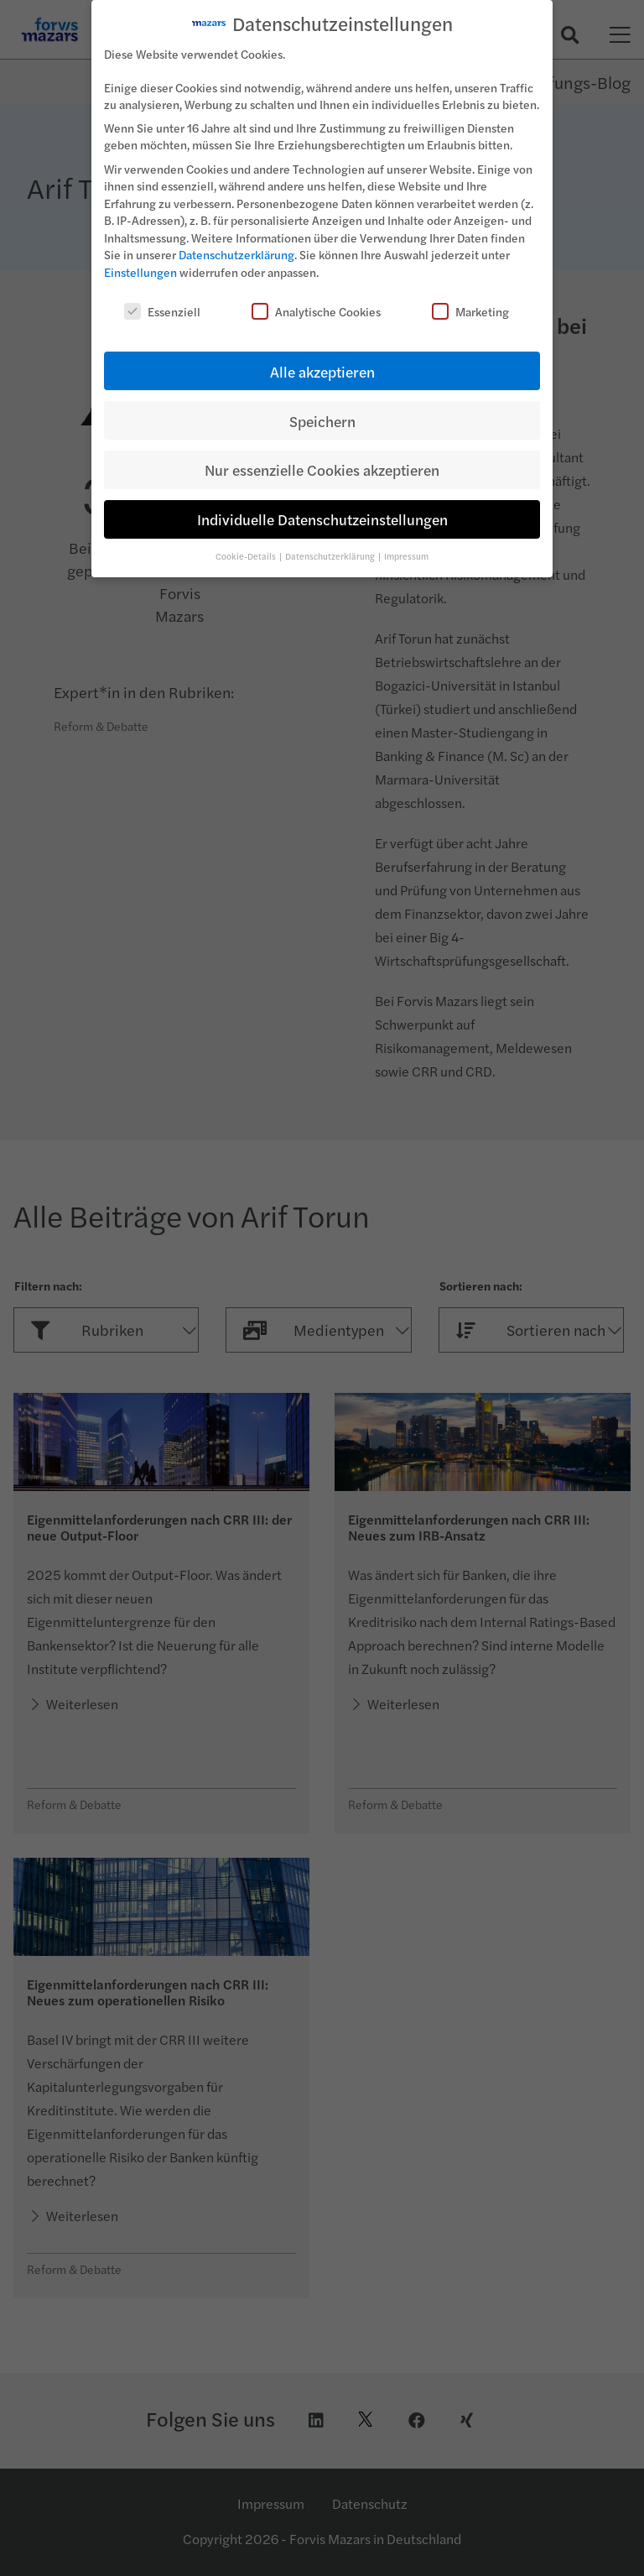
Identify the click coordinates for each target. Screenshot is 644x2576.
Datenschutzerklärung (236, 243)
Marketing (470, 299)
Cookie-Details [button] (247, 544)
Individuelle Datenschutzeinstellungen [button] (322, 508)
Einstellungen (140, 260)
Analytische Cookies (316, 299)
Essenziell (162, 299)
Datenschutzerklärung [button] (331, 544)
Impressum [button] (406, 544)
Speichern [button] (322, 409)
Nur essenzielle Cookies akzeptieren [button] (322, 458)
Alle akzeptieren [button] (322, 359)
